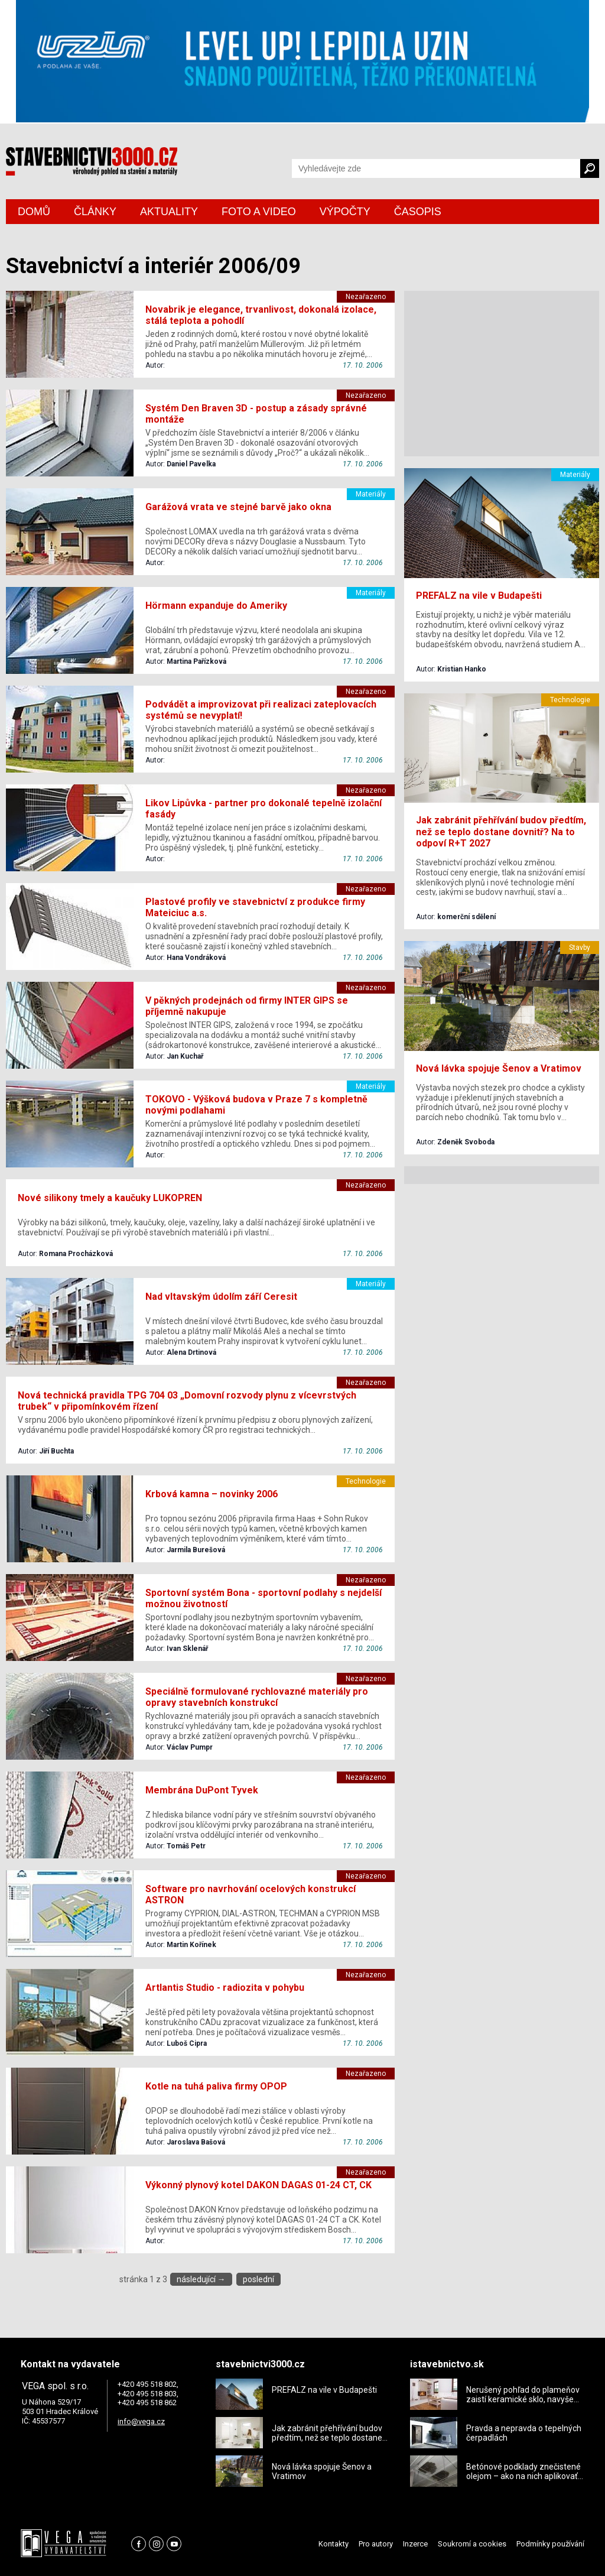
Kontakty (333, 2544)
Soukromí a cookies (472, 2544)
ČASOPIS (417, 212)
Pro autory (376, 2544)
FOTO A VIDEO (259, 212)
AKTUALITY (169, 212)
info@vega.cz (141, 2421)
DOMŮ (34, 212)
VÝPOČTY (345, 212)
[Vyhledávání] (436, 168)
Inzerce (415, 2544)
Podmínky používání (550, 2544)
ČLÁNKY (95, 212)
